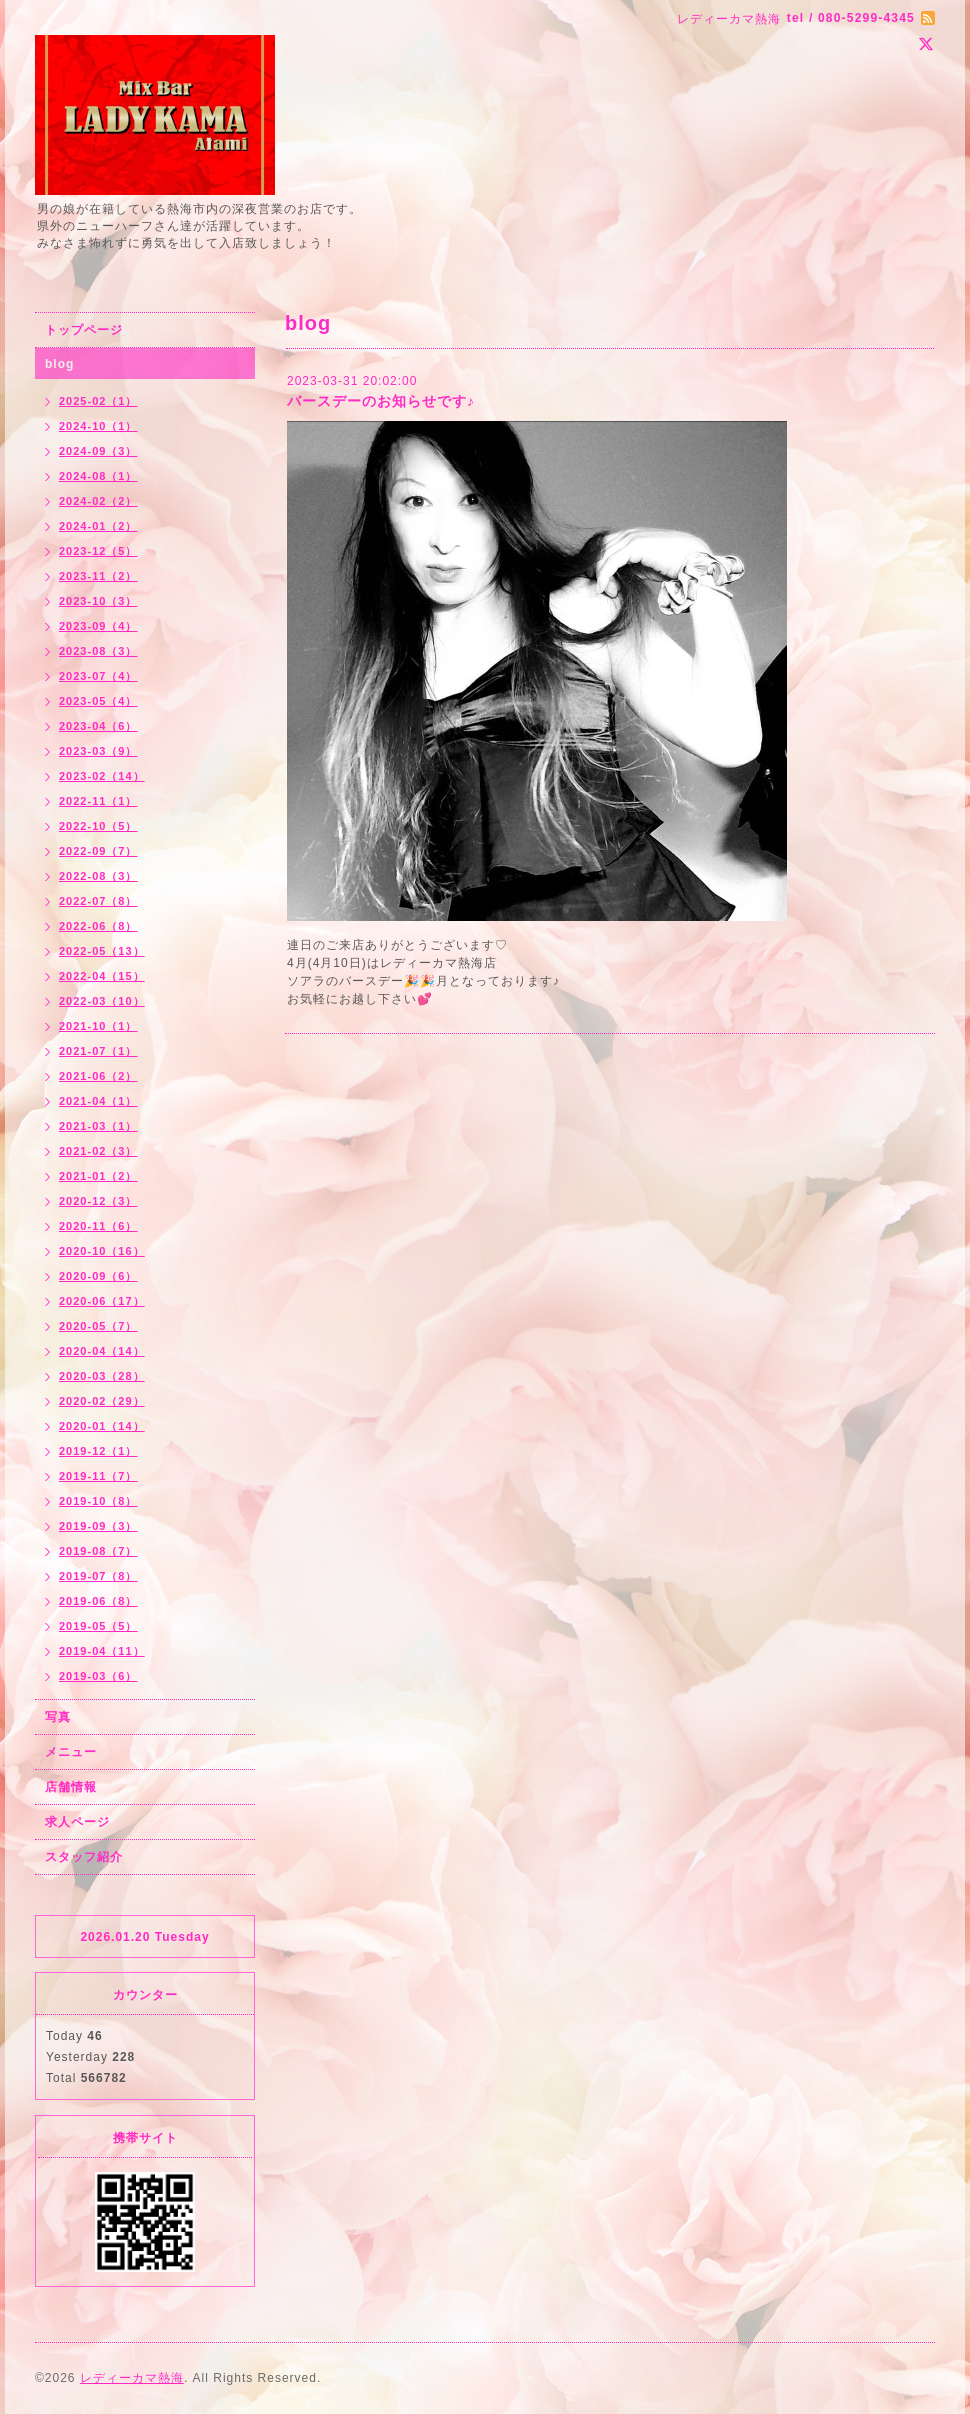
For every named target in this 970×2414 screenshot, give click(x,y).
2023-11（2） (98, 576)
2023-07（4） (98, 676)
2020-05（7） (98, 1326)
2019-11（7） (98, 1476)
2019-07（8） (98, 1576)
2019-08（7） (98, 1551)
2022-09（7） (98, 851)
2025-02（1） (98, 401)
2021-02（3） (98, 1151)
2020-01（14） (102, 1426)
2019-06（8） (98, 1601)
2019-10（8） (98, 1501)
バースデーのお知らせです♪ (381, 401)
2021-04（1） (98, 1101)
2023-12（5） (98, 551)
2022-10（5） (98, 826)
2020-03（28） (102, 1376)
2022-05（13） (102, 951)
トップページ (84, 330)
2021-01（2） (98, 1176)
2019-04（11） (102, 1651)
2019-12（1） (98, 1451)
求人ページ (77, 1822)
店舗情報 (71, 1787)
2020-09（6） (98, 1276)
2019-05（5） (98, 1626)
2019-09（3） (98, 1526)
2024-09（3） (98, 451)
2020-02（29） (102, 1401)
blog (59, 364)
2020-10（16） (102, 1251)
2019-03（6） (98, 1676)
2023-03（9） (98, 751)
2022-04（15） (102, 976)
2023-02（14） (102, 776)
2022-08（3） (98, 876)
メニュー (71, 1752)
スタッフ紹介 (84, 1857)
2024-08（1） (98, 476)
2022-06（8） (98, 926)
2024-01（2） (98, 526)
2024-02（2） (98, 501)
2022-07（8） (98, 901)
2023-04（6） (98, 726)
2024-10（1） (98, 426)
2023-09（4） (98, 626)
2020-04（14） (102, 1351)
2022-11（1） (98, 801)
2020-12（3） (98, 1201)
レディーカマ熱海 (132, 2378)
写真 (58, 1717)
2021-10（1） (98, 1026)
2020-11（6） (98, 1226)
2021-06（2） (98, 1076)
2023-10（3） (98, 601)
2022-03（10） (102, 1001)
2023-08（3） (98, 651)
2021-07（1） (98, 1051)
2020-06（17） (102, 1301)
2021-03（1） (98, 1126)
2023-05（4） (98, 701)
